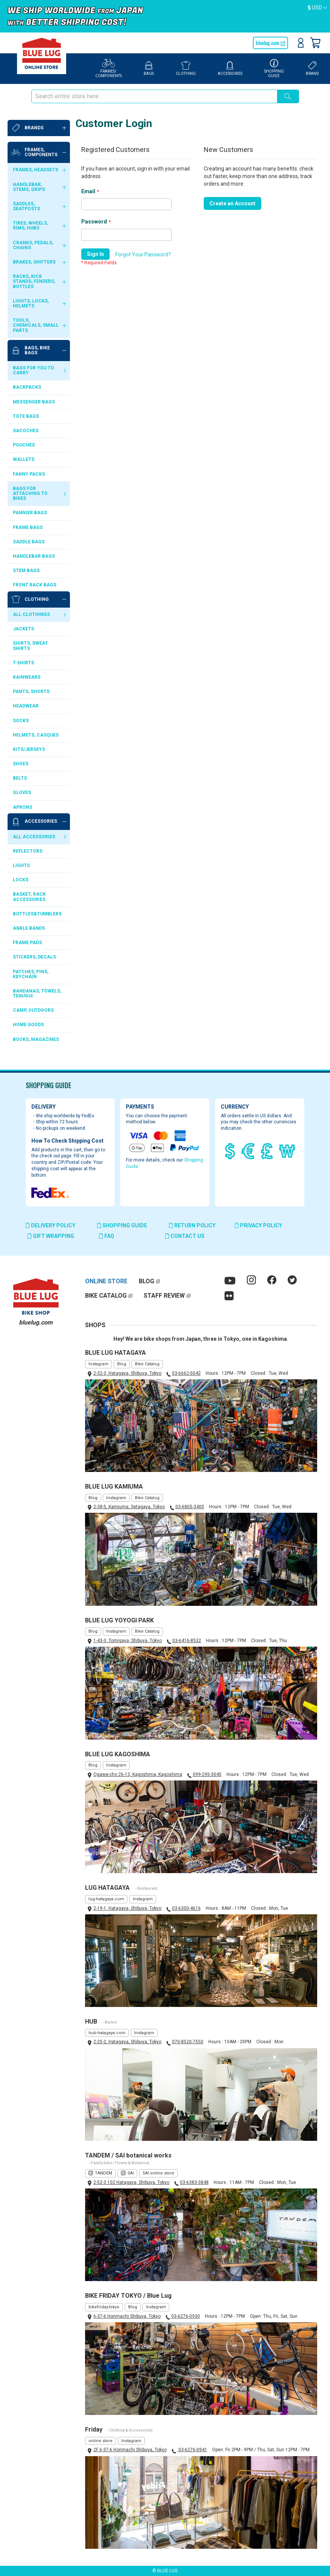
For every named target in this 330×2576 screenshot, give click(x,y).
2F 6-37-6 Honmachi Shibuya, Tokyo (130, 2449)
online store (100, 2440)
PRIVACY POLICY (258, 1225)
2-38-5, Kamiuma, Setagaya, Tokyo (129, 1506)
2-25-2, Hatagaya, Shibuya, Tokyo (127, 2041)
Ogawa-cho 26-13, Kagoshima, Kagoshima (137, 1774)
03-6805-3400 (189, 1506)
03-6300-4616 (186, 1908)
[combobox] (154, 96)
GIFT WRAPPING (51, 1236)
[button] (317, 8)
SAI (130, 2173)
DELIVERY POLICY (50, 1225)
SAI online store (158, 2173)
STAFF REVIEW (164, 1295)
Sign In (301, 43)
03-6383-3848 (194, 2182)
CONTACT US (185, 1236)
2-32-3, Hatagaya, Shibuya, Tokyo (127, 1373)
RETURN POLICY (192, 1225)
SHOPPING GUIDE (122, 1225)
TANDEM (103, 2173)
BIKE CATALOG (106, 1295)
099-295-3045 (207, 1774)
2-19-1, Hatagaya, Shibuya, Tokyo (127, 1908)
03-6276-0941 (192, 2449)
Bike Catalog (147, 1364)
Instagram (98, 1364)
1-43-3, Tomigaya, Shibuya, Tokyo (127, 1640)
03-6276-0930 (185, 2316)
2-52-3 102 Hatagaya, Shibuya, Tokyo (131, 2182)
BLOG (146, 1281)
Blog (121, 1364)
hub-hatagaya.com (106, 2032)
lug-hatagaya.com (106, 1899)
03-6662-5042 (186, 1373)
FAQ (106, 1236)
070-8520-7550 (187, 2041)
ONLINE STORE (106, 1281)
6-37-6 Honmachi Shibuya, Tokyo (127, 2316)
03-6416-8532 (186, 1640)
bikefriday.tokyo (103, 2307)
